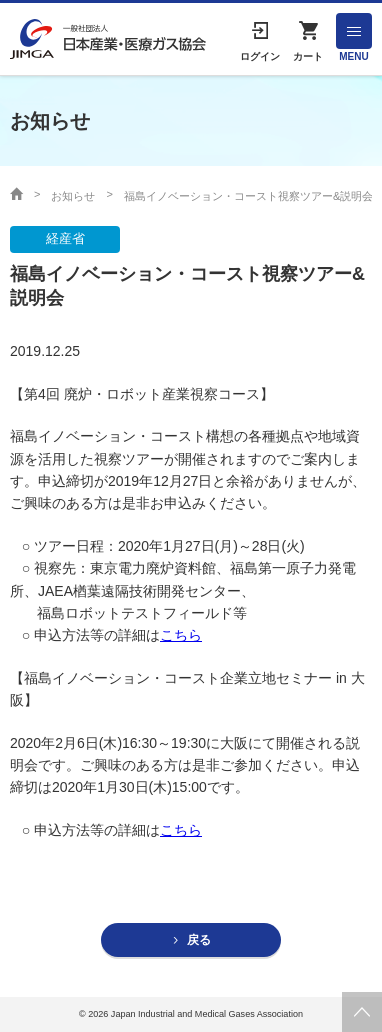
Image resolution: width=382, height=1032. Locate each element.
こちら (181, 635)
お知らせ (73, 196)
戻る (199, 940)
